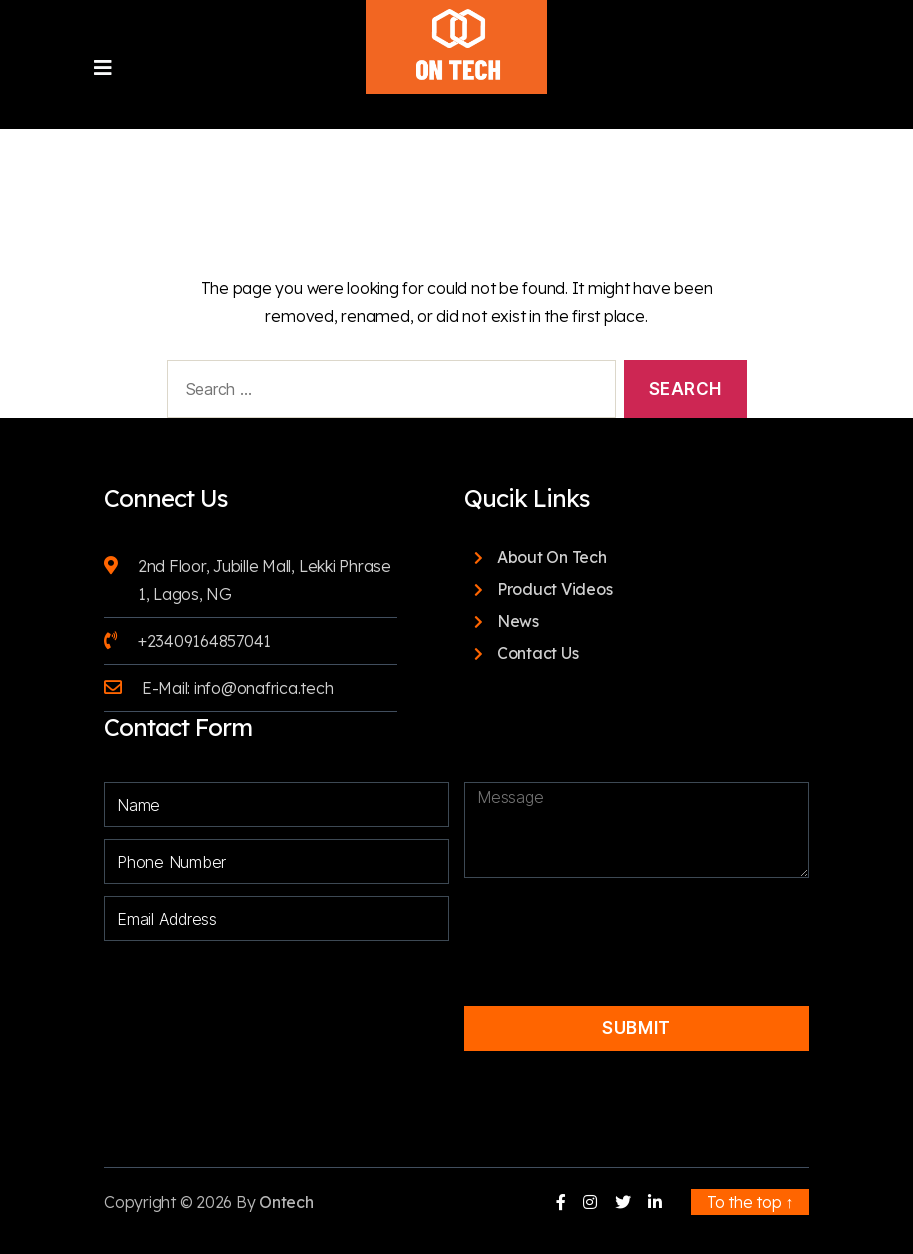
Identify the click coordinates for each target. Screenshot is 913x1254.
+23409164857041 (204, 641)
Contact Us (538, 653)
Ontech (286, 1202)
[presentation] (622, 925)
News (518, 621)
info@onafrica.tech (264, 688)
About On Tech (552, 557)
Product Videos (555, 589)
